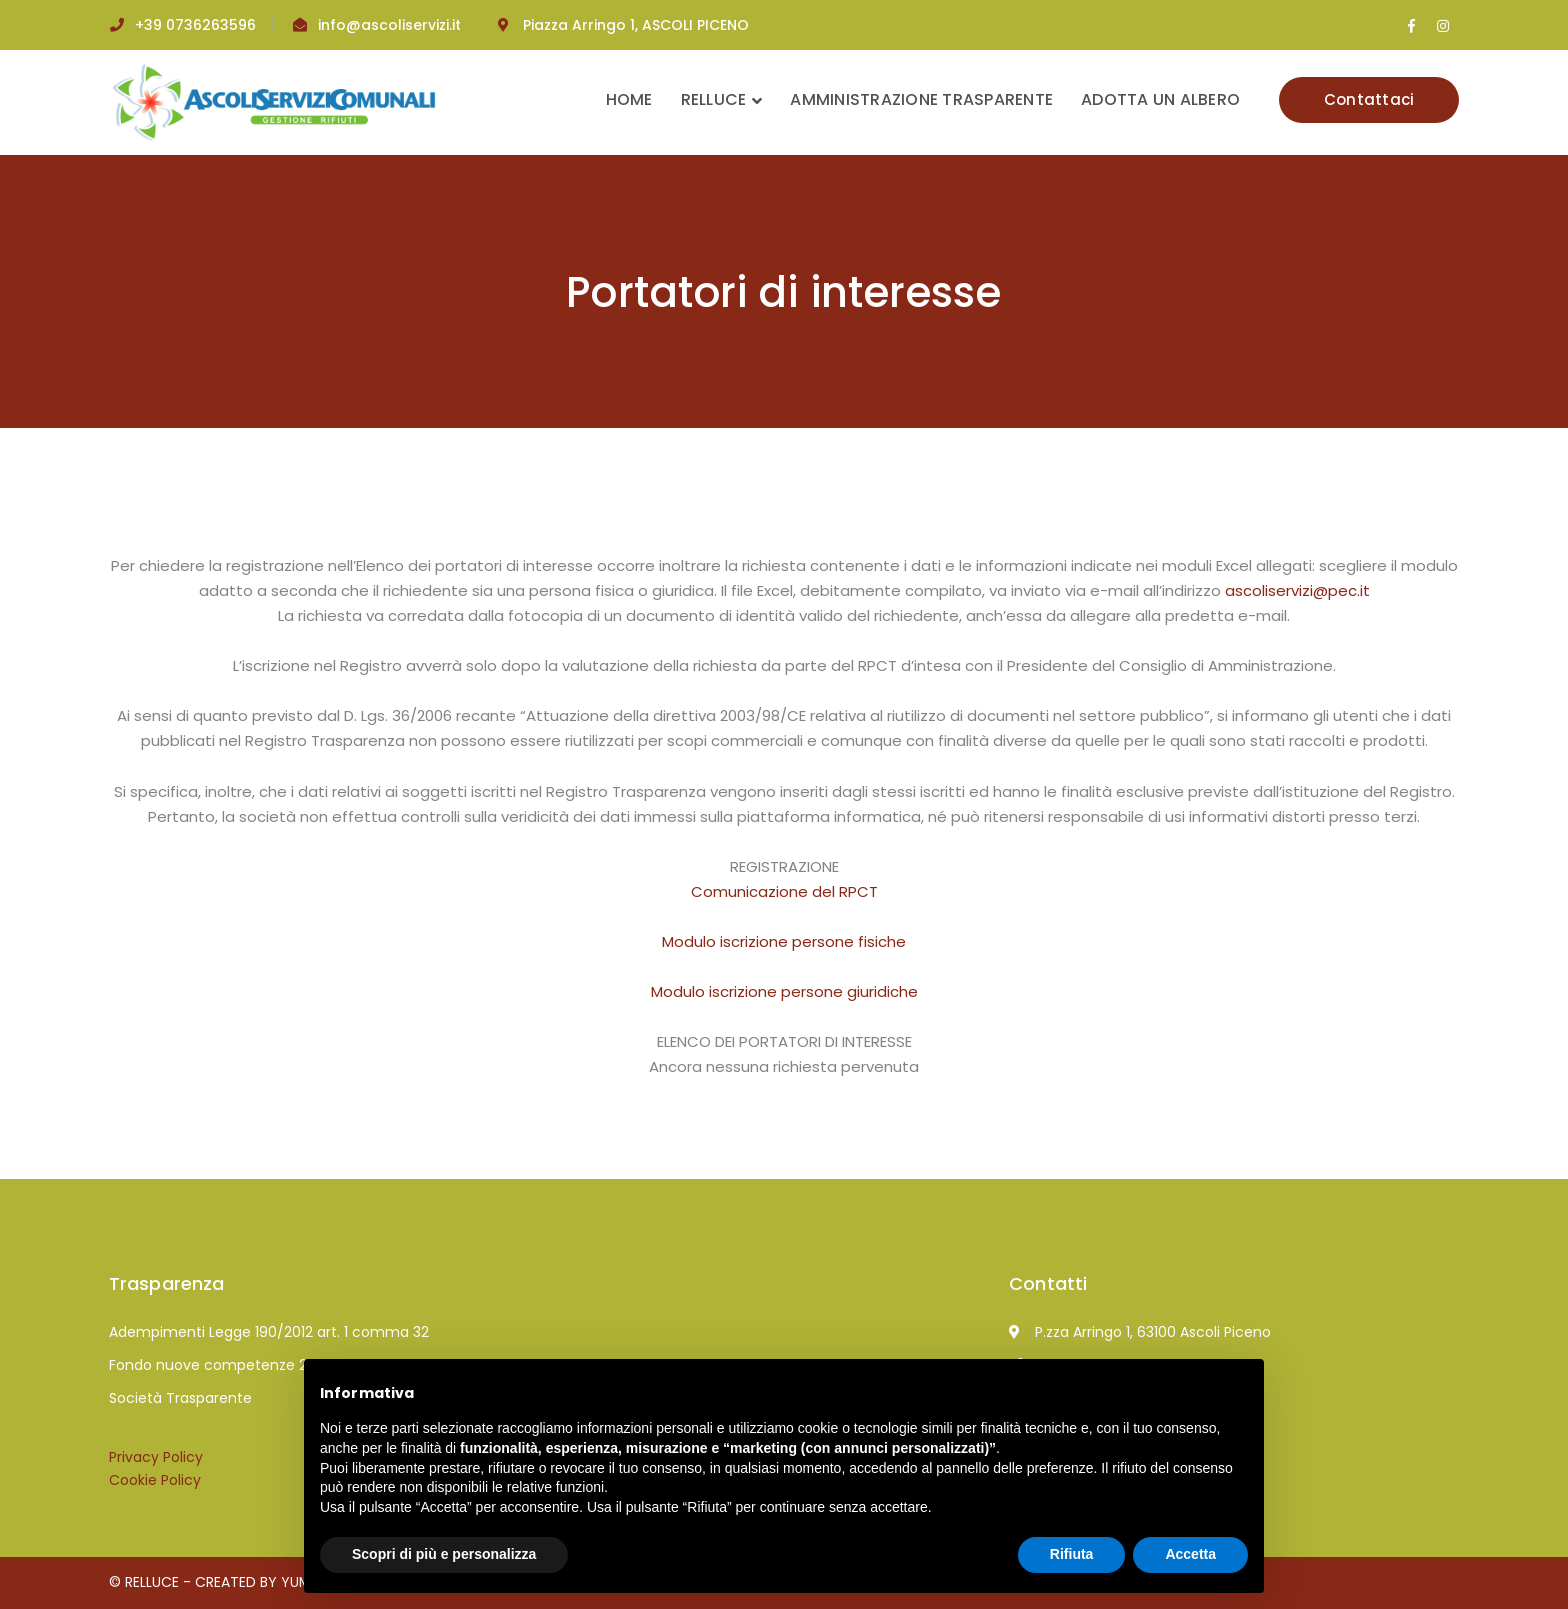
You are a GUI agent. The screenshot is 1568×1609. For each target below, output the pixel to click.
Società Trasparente (180, 1398)
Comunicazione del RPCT (784, 891)
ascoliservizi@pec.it (1297, 590)
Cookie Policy (155, 1480)
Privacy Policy (156, 1457)
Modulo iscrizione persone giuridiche (784, 991)
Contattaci (1369, 99)
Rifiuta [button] (1072, 1554)
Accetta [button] (1190, 1554)
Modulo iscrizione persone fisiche (784, 941)
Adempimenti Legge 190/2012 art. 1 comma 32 (269, 1332)
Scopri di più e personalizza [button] (444, 1554)
